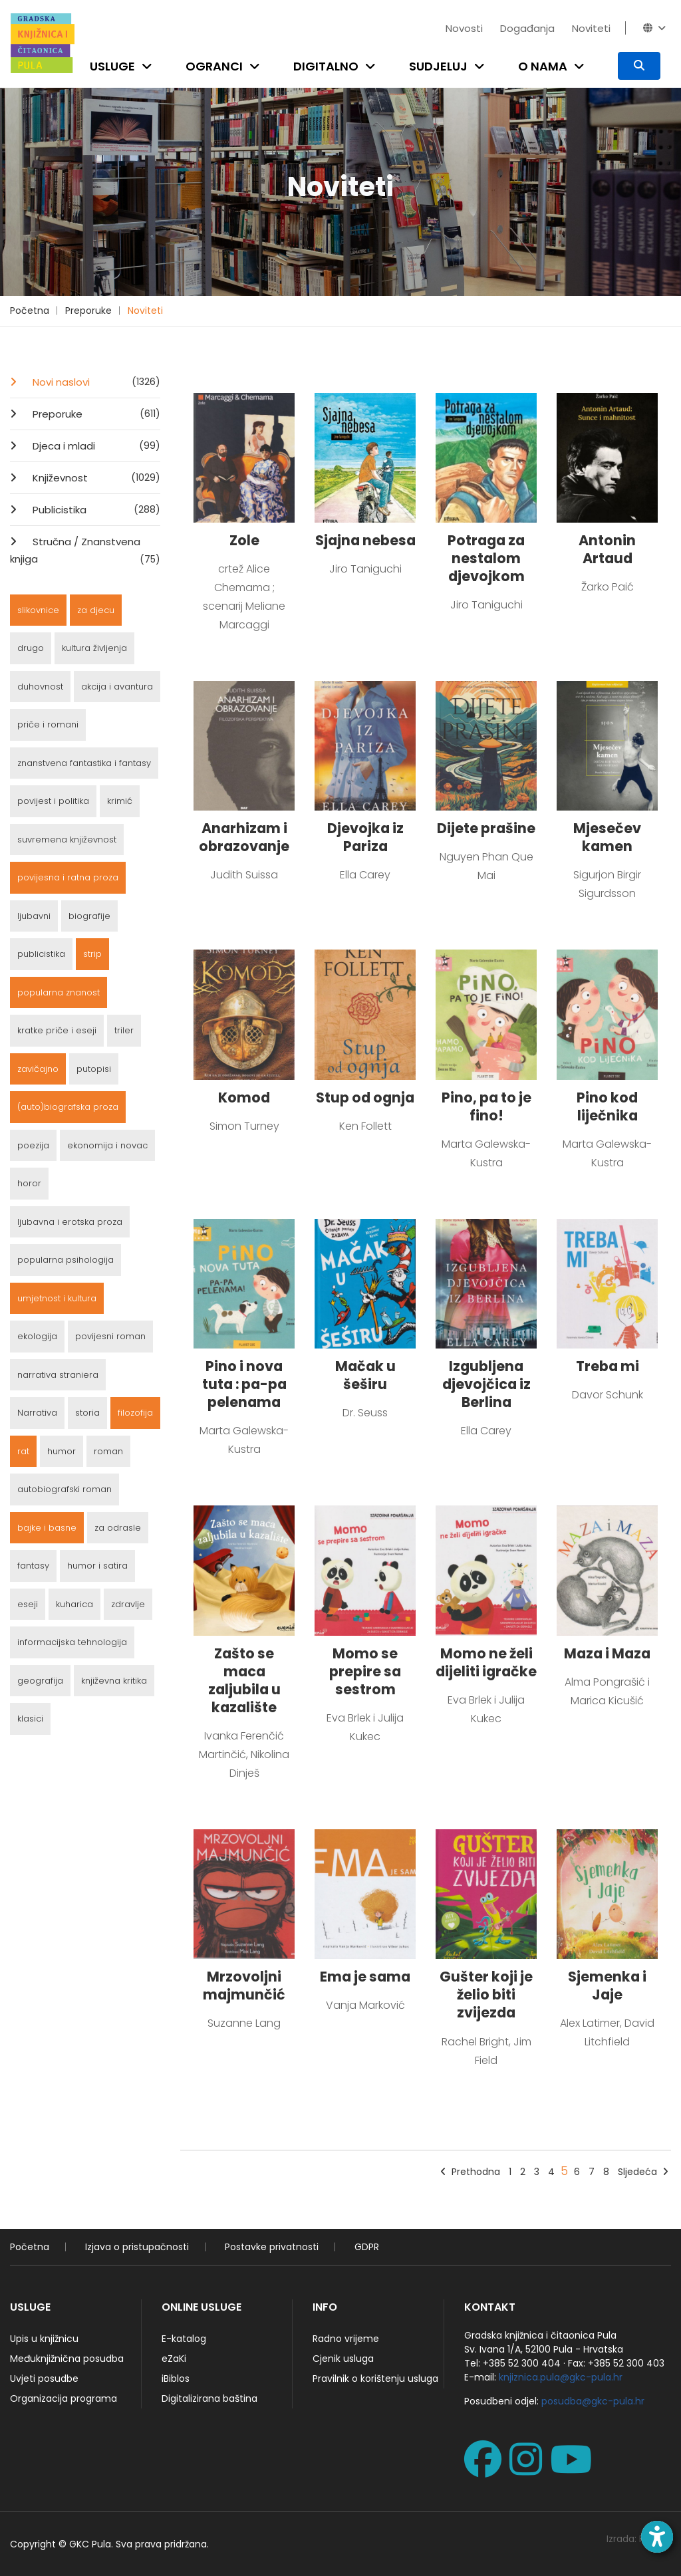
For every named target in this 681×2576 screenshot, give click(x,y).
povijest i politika (53, 801)
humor (61, 1451)
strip (92, 954)
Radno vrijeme (346, 2338)
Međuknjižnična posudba (67, 2358)
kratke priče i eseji (56, 1030)
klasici (30, 1718)
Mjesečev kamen (607, 837)
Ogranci (214, 66)
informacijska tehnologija (72, 1642)
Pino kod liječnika (607, 1106)
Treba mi (607, 1366)
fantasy (33, 1565)
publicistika (41, 954)
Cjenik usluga (343, 2358)
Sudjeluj (438, 66)
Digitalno (325, 66)
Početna (29, 310)
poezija (33, 1145)
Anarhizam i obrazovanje (244, 837)
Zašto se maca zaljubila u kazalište (244, 1680)
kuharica (74, 1604)
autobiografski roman (64, 1489)
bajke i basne (46, 1527)
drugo (30, 648)
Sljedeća (643, 2171)
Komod (244, 1097)
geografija (40, 1680)
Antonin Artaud (607, 549)
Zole (244, 540)
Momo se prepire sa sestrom (365, 1671)
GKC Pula (90, 2544)
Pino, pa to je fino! (486, 1106)
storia (87, 1412)
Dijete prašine (486, 828)
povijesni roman (110, 1336)
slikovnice (38, 610)
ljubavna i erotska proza (69, 1222)
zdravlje (128, 1604)
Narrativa (37, 1412)
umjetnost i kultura (56, 1298)
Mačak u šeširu (365, 1375)
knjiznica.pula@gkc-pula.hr (560, 2377)
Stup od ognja (365, 1097)
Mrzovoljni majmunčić (244, 1985)
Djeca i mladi (95, 445)
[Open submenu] (150, 66)
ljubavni (34, 916)
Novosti (464, 28)
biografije (89, 916)
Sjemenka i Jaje (607, 1985)
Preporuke (88, 310)
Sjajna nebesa (365, 540)
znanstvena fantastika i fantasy (84, 763)
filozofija (135, 1412)
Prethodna (470, 2171)
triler (124, 1030)
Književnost (95, 477)
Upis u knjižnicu (44, 2338)
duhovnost (40, 686)
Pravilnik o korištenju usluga (375, 2378)
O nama (542, 66)
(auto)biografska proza (67, 1106)
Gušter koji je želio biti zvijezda (486, 1994)
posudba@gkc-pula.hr (592, 2401)
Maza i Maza (607, 1653)
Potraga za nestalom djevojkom (486, 558)
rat (23, 1451)
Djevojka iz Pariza (365, 837)
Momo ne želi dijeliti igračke (486, 1662)
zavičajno (38, 1069)
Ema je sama (365, 1977)
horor (29, 1183)
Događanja (527, 28)
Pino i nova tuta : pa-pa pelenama (244, 1384)
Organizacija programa (63, 2398)
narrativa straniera (57, 1374)
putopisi (93, 1069)
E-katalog (184, 2338)
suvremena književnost (66, 839)
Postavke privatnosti (272, 2247)
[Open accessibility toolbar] (657, 2537)
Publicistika (95, 509)
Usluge (112, 66)
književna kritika (114, 1680)
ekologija (37, 1336)
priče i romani (47, 724)
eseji (27, 1604)
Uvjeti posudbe (44, 2378)
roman (108, 1451)
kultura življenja (94, 648)
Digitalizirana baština (209, 2398)
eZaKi (174, 2358)
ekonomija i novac (107, 1145)
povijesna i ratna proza (67, 877)
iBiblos (176, 2378)
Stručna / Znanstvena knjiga (85, 551)
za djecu (95, 610)
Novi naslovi (95, 381)
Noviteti (591, 28)
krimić (119, 801)
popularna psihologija (65, 1259)
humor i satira (97, 1565)
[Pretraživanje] (639, 66)
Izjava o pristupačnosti (137, 2247)
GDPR (366, 2247)
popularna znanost (58, 992)
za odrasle (117, 1527)
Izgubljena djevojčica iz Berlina (486, 1384)
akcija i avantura (117, 686)
